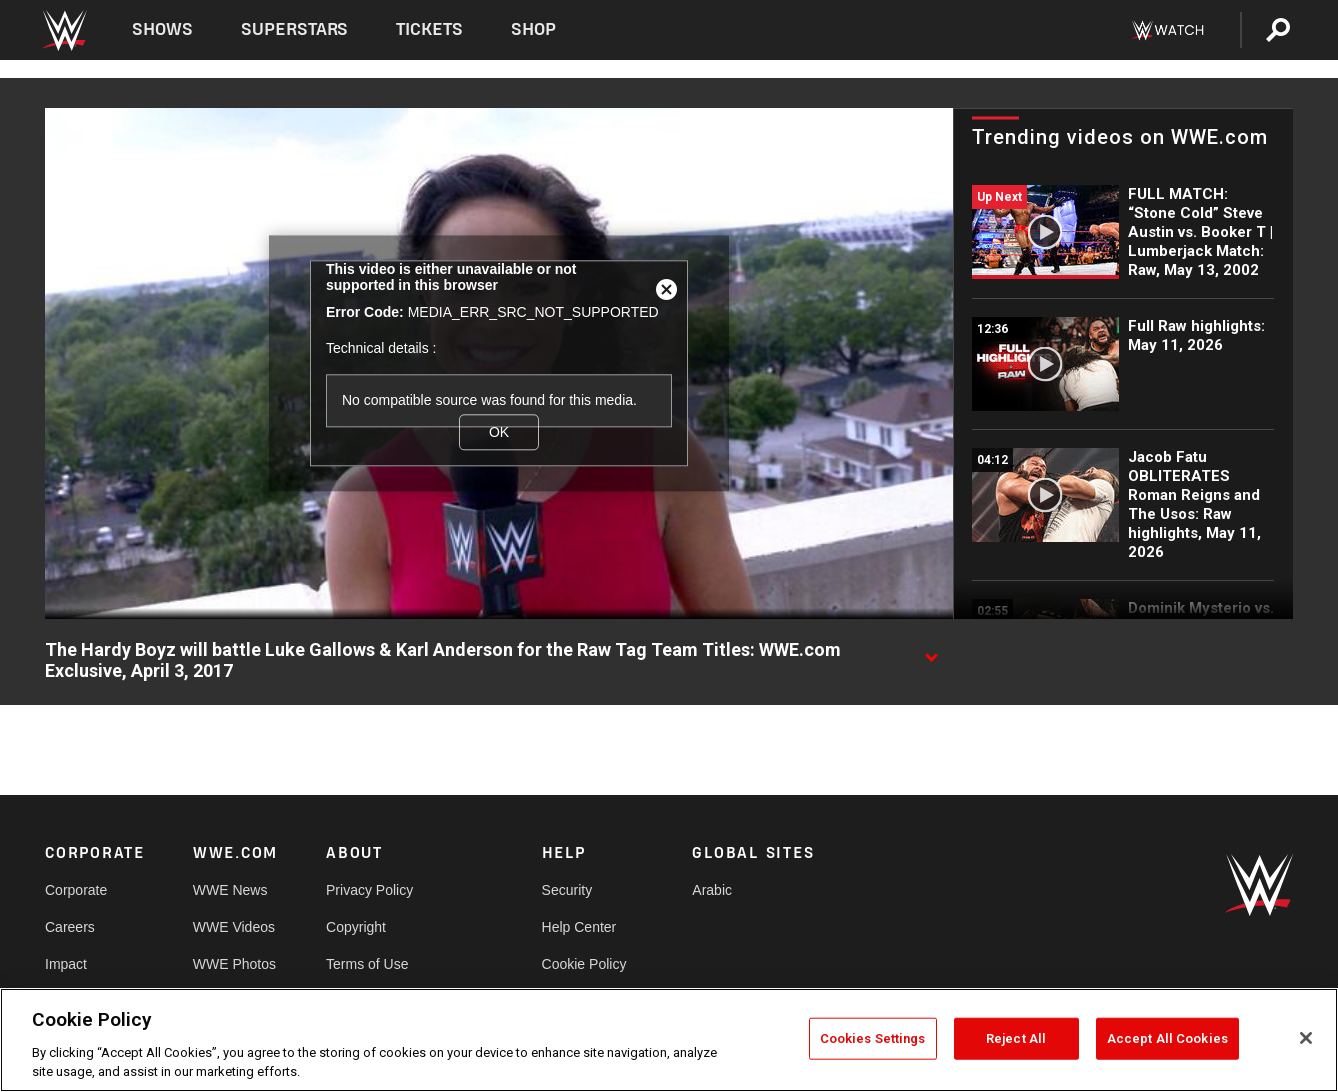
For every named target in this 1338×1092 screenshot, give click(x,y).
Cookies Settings (873, 1038)
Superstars (295, 29)
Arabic (712, 890)
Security (567, 890)
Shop (533, 29)
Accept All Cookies (1167, 1038)
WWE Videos (234, 927)
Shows (162, 29)
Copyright (356, 927)
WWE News (230, 890)
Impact (66, 964)
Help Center (579, 927)
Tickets (429, 29)
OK (499, 432)
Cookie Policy (584, 964)
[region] (669, 1040)
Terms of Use (367, 964)
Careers (70, 927)
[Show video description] (931, 651)
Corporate (76, 890)
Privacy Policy (369, 890)
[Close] (1306, 1038)
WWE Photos (234, 964)
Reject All (1016, 1038)
